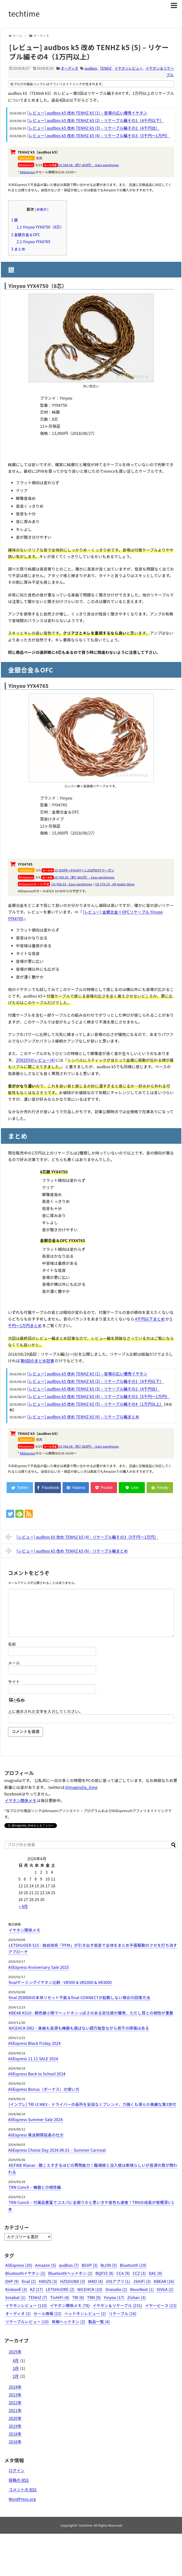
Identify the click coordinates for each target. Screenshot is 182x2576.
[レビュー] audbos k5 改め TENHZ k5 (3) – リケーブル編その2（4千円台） (93, 128)
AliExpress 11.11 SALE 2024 (33, 2058)
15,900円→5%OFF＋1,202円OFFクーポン (84, 870)
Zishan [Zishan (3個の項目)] (136, 2297)
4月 (16, 2360)
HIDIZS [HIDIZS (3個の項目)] (48, 2281)
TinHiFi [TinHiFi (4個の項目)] (59, 2297)
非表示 (42, 209)
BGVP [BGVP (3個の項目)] (90, 2265)
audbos (91, 68)
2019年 (15, 2426)
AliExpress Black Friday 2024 (34, 2043)
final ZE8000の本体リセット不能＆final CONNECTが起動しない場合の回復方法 (79, 1997)
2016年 (15, 2441)
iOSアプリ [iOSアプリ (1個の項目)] (118, 2281)
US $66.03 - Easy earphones (71, 884)
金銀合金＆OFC (25, 234)
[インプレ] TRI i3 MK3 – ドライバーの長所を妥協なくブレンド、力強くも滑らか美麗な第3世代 (92, 2104)
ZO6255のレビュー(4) (35, 1060)
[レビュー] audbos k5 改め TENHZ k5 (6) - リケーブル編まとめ (66, 1551)
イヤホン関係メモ (20, 1800)
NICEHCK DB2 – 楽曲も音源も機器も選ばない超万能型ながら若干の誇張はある (79, 2028)
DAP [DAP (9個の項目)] (12, 2281)
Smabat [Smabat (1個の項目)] (15, 2297)
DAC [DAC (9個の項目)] (155, 2273)
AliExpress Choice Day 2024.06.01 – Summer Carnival (57, 2150)
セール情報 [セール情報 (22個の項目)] (47, 2313)
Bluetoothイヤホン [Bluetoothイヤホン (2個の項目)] (25, 2273)
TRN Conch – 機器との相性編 (35, 2187)
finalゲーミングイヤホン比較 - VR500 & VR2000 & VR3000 (60, 1982)
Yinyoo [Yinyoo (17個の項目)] (114, 2297)
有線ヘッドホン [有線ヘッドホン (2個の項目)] (68, 2321)
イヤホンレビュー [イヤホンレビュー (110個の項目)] (26, 2305)
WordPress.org (22, 2499)
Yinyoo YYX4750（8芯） (40, 227)
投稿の (19, 2480)
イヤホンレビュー (128, 68)
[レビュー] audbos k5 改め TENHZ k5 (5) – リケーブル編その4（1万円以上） (95, 1404)
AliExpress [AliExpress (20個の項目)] (18, 2265)
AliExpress (27, 172)
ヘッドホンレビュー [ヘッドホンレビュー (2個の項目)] (85, 2313)
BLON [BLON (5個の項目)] (109, 2265)
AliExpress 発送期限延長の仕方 (36, 2135)
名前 (12, 1644)
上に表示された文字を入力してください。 (45, 1711)
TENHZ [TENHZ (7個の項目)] (37, 2297)
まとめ (18, 249)
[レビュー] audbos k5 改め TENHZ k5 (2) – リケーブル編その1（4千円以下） (95, 120)
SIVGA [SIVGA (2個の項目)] (165, 2289)
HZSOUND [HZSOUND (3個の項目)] (72, 2281)
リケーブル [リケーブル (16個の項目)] (122, 2313)
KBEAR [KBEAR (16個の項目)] (164, 2281)
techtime (24, 13)
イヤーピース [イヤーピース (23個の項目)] (161, 2305)
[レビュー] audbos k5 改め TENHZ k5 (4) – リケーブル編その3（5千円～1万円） (98, 135)
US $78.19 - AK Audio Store (114, 884)
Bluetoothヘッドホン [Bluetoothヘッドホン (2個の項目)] (70, 2273)
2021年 (15, 2410)
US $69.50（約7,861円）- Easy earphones (84, 877)
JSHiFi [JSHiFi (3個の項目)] (142, 2281)
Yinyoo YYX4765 (33, 241)
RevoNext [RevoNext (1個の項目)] (142, 2289)
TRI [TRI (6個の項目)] (78, 2297)
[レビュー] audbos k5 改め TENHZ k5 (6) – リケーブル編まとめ (83, 1417)
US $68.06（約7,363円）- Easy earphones (88, 165)
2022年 (15, 2402)
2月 (16, 2376)
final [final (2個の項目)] (29, 2281)
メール (14, 1663)
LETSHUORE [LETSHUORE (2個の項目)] (60, 2289)
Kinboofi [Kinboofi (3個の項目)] (16, 2289)
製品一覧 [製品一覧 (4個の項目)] (99, 2321)
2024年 (15, 2387)
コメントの (23, 2489)
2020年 (15, 2418)
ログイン (17, 2470)
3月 (16, 2368)
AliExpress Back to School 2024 (37, 2074)
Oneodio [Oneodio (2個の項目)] (116, 2289)
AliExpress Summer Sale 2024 (35, 2119)
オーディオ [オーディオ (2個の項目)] (18, 2313)
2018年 (15, 2434)
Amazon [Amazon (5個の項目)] (45, 2265)
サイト (14, 1681)
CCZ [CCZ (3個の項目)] (139, 2273)
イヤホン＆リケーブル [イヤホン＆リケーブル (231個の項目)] (117, 2305)
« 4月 (23, 1906)
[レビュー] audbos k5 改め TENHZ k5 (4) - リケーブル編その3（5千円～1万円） (81, 1537)
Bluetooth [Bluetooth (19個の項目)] (133, 2265)
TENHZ (106, 68)
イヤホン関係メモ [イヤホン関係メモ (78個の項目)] (70, 2305)
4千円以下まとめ (150, 1319)
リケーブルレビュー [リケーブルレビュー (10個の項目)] (27, 2321)
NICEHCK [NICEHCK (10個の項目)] (90, 2289)
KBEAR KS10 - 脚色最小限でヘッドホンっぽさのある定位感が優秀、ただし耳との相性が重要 (91, 2013)
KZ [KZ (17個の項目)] (36, 2289)
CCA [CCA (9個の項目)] (123, 2273)
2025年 (15, 2352)
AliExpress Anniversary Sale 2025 (38, 1967)
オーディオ (69, 68)
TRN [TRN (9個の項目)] (94, 2297)
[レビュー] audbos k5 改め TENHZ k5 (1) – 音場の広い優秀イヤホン (87, 113)
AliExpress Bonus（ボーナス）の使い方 (43, 2089)
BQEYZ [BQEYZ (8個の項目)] (104, 2273)
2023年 (15, 2395)
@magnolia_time (81, 1787)
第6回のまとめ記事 (37, 1361)
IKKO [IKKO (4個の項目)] (95, 2281)
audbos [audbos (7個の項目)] (69, 2265)
